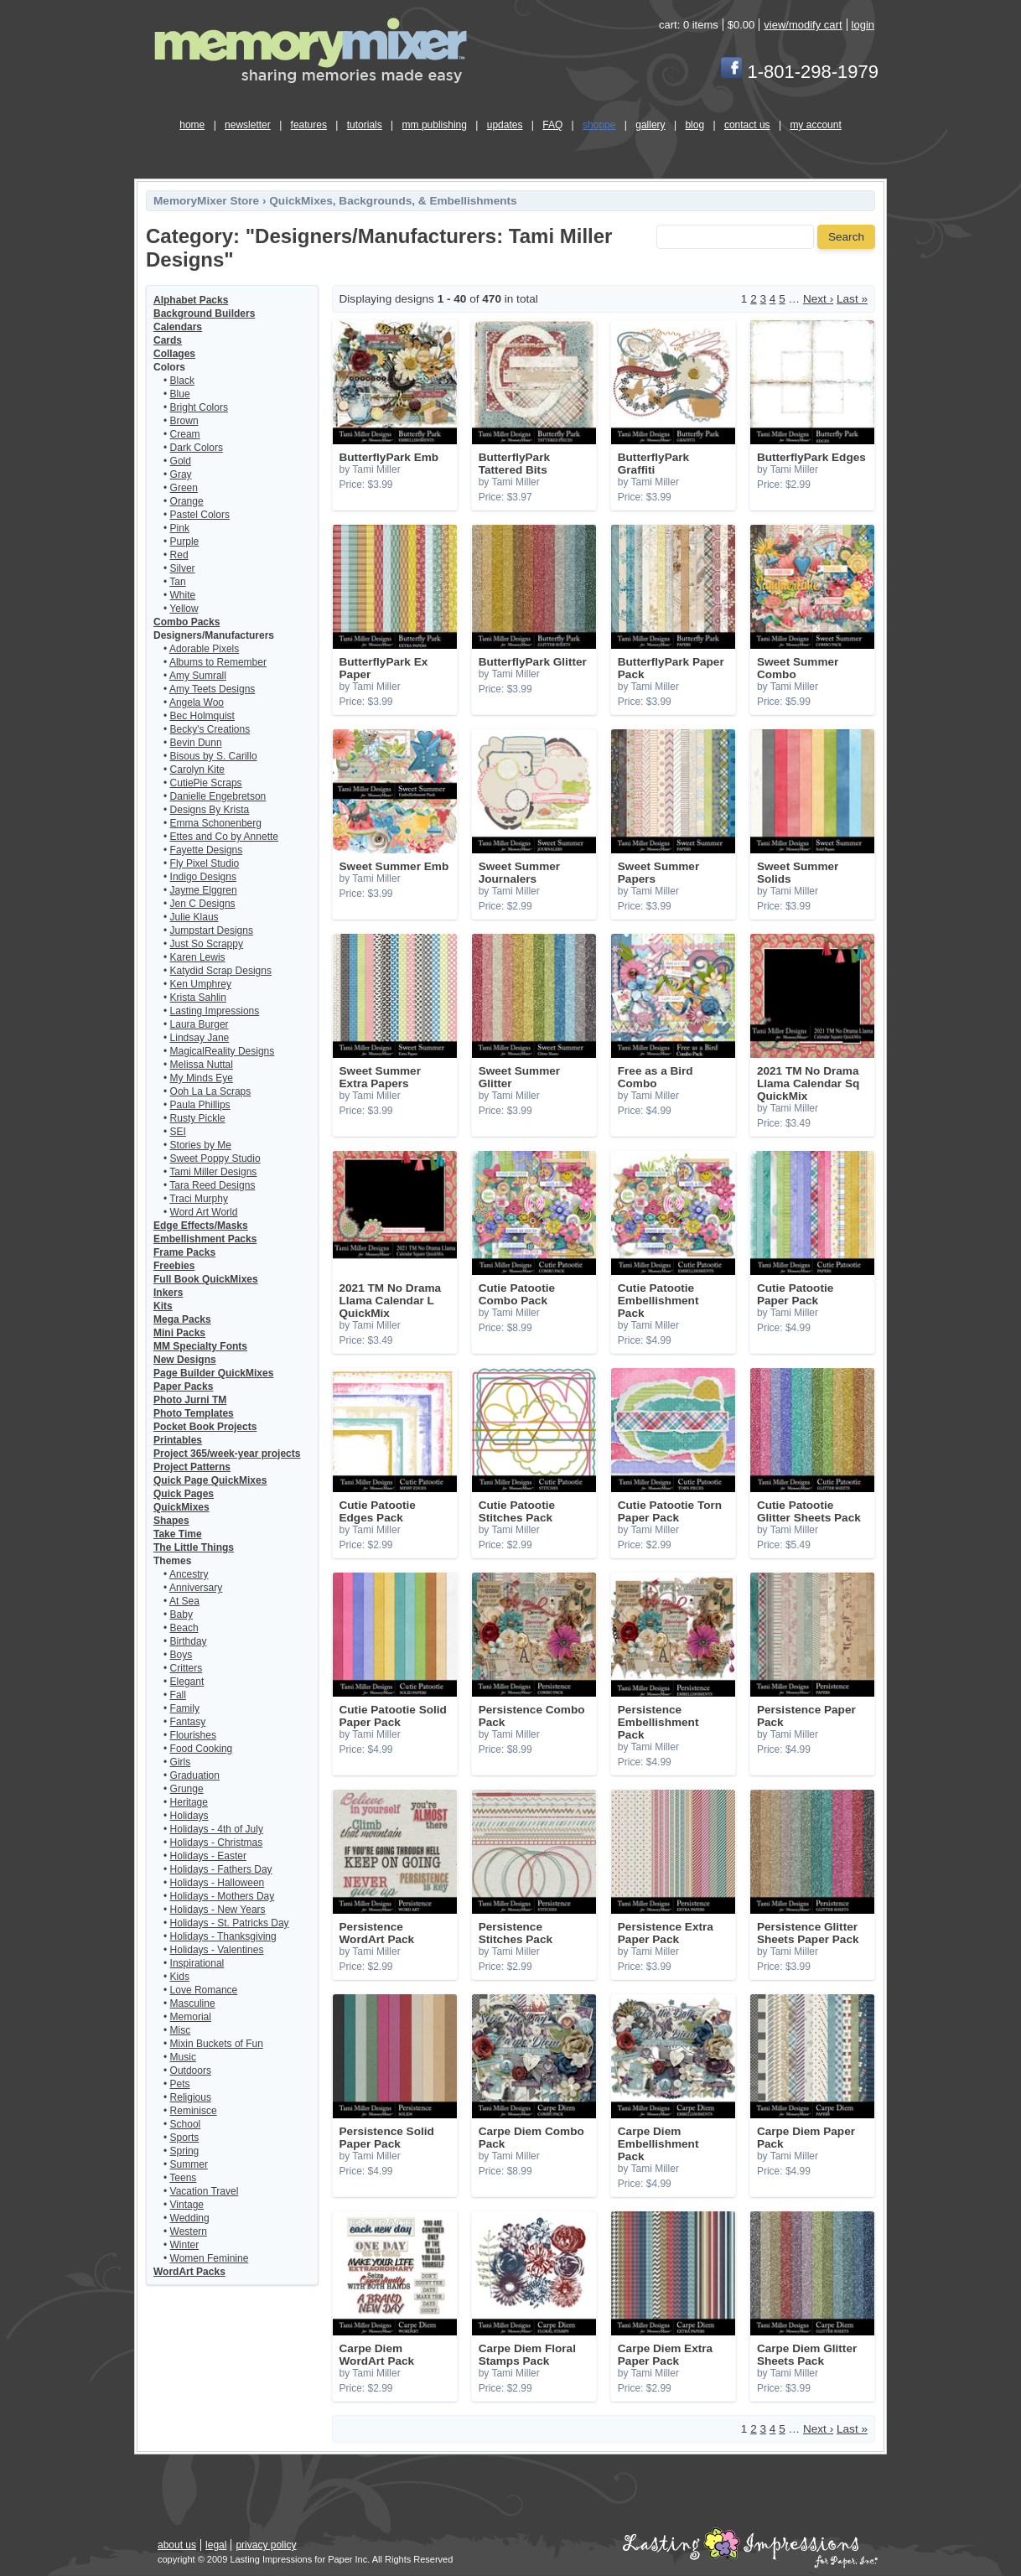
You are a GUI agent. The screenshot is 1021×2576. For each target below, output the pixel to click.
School (185, 2124)
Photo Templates (193, 1413)
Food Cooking (201, 1748)
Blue (180, 394)
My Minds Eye (201, 1078)
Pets (180, 2084)
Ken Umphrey (200, 984)
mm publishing (434, 125)
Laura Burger (199, 1024)
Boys (181, 1655)
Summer (189, 2164)
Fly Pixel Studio (205, 863)
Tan (177, 582)
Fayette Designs (206, 850)
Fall (178, 1695)
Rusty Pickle (197, 1118)
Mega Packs (182, 1319)
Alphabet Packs (190, 300)
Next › (818, 299)
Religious (190, 2097)
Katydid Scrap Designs (221, 971)
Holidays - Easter (208, 1856)
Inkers (168, 1292)
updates (505, 125)
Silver (182, 568)
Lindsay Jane (200, 1038)
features (309, 125)
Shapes (171, 1520)
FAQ (552, 125)
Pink (179, 528)
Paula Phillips (200, 1105)
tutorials (364, 125)
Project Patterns (192, 1467)
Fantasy (188, 1722)
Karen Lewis (197, 957)
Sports (185, 2137)
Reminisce (193, 2111)
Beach (184, 1628)
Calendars (177, 327)
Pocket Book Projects (205, 1427)
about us (177, 2545)
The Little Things (193, 1547)
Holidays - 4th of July (216, 1829)
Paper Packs (183, 1386)
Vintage (187, 2205)
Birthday (188, 1641)
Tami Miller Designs (213, 1172)
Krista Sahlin (198, 997)
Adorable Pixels (204, 649)
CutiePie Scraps (206, 783)
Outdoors (190, 2070)
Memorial (190, 2017)
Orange (187, 501)
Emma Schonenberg (216, 823)
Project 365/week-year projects (226, 1453)
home (192, 125)
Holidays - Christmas (216, 1842)
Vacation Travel (204, 2191)
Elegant (187, 1681)
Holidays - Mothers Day (222, 1896)
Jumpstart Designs (211, 930)
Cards (167, 340)
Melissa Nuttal (201, 1064)
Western (188, 2231)
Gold (180, 461)
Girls (180, 1762)
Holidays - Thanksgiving (223, 1936)
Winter (185, 2245)
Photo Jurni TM (189, 1400)
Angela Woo (196, 702)
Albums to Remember (218, 662)
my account (815, 125)
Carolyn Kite (197, 769)
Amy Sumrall (197, 676)
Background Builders (204, 313)
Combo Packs (186, 622)
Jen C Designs (203, 904)
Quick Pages (183, 1494)
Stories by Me (200, 1145)
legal (215, 2545)
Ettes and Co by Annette (224, 836)
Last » (852, 299)
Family (185, 1708)
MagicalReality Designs (222, 1051)
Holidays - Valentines (217, 1950)
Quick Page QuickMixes (210, 1480)
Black (182, 380)
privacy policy (266, 2545)
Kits (163, 1306)
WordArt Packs (189, 2272)
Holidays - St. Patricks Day (229, 1923)
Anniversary (195, 1588)
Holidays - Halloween (217, 1883)
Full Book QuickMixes (205, 1279)
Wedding (190, 2218)
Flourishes (193, 1735)
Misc (180, 2030)
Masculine (192, 2003)
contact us (747, 125)
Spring (185, 2151)
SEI (178, 1132)
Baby (181, 1614)
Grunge (187, 1789)
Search (846, 237)
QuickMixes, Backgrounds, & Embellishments (392, 200)
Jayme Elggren (203, 890)
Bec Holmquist (202, 716)
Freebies (173, 1266)
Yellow (183, 608)
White (183, 595)
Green (184, 488)
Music (183, 2057)
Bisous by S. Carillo (213, 756)
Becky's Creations (210, 729)
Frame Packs (184, 1252)
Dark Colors (196, 448)
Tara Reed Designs (212, 1185)
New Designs (184, 1360)
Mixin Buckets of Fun (216, 2044)
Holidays (189, 1816)
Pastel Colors (200, 515)
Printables (177, 1440)
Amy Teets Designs (212, 689)
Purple (185, 541)
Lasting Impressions (215, 1011)
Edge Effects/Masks (200, 1225)
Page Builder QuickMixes (213, 1373)
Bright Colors (199, 407)
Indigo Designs (203, 877)
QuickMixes (181, 1507)
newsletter (248, 125)
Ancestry (189, 1574)
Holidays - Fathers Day (221, 1869)
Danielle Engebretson (218, 796)
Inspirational (197, 1963)
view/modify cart (803, 24)
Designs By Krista (210, 810)
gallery (650, 125)
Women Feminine (209, 2258)
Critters (186, 1668)
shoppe (599, 125)
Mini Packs (179, 1333)
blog (694, 125)
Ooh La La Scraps (210, 1091)
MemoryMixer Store (206, 200)
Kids (179, 1977)
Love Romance (204, 1990)
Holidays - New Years (218, 1909)
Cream (185, 434)
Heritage (189, 1802)
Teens (182, 2178)
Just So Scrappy (206, 944)
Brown (184, 421)
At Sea (184, 1601)
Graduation (195, 1775)
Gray (181, 474)
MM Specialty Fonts (200, 1346)
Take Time (177, 1534)
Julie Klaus (194, 917)
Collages (174, 354)
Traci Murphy (198, 1199)
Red (179, 555)
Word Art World (204, 1212)
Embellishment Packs (205, 1239)
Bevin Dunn (196, 743)
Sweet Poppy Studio (215, 1158)
